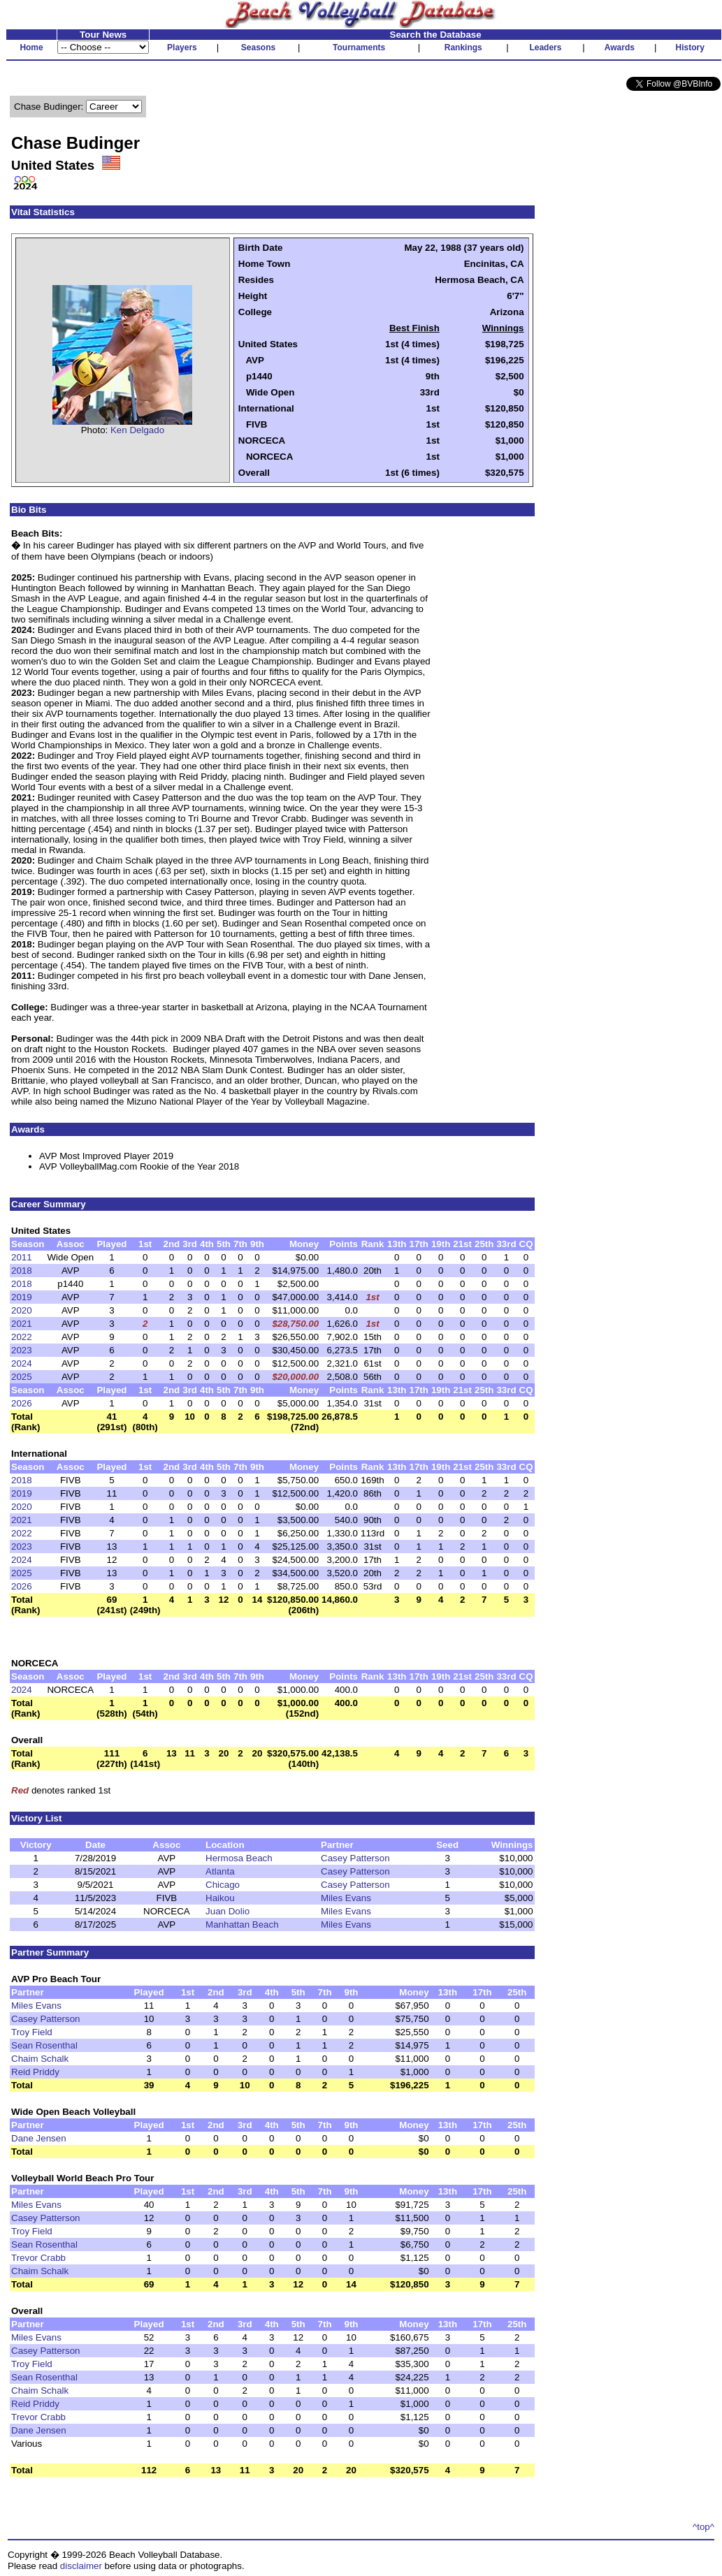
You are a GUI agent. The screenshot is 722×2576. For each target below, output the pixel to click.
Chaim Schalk (39, 2058)
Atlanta (220, 1871)
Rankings (463, 47)
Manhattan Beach (241, 1924)
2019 (21, 1297)
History (690, 47)
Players (182, 47)
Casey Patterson (355, 1858)
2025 (21, 1376)
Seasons (258, 47)
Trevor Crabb (38, 2258)
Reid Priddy (35, 2072)
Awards (620, 47)
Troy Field (31, 2032)
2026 (21, 1403)
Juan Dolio (227, 1911)
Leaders (545, 47)
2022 (21, 1337)
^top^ (703, 2527)
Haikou (220, 1898)
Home (31, 47)
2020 (21, 1310)
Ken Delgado (137, 430)
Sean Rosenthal (44, 2045)
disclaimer (81, 2566)
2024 (21, 1363)
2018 (21, 1270)
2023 (21, 1350)
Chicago (222, 1884)
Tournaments (359, 47)
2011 (21, 1257)
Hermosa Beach (239, 1858)
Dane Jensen (38, 2138)
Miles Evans (346, 1898)
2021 (21, 1323)
